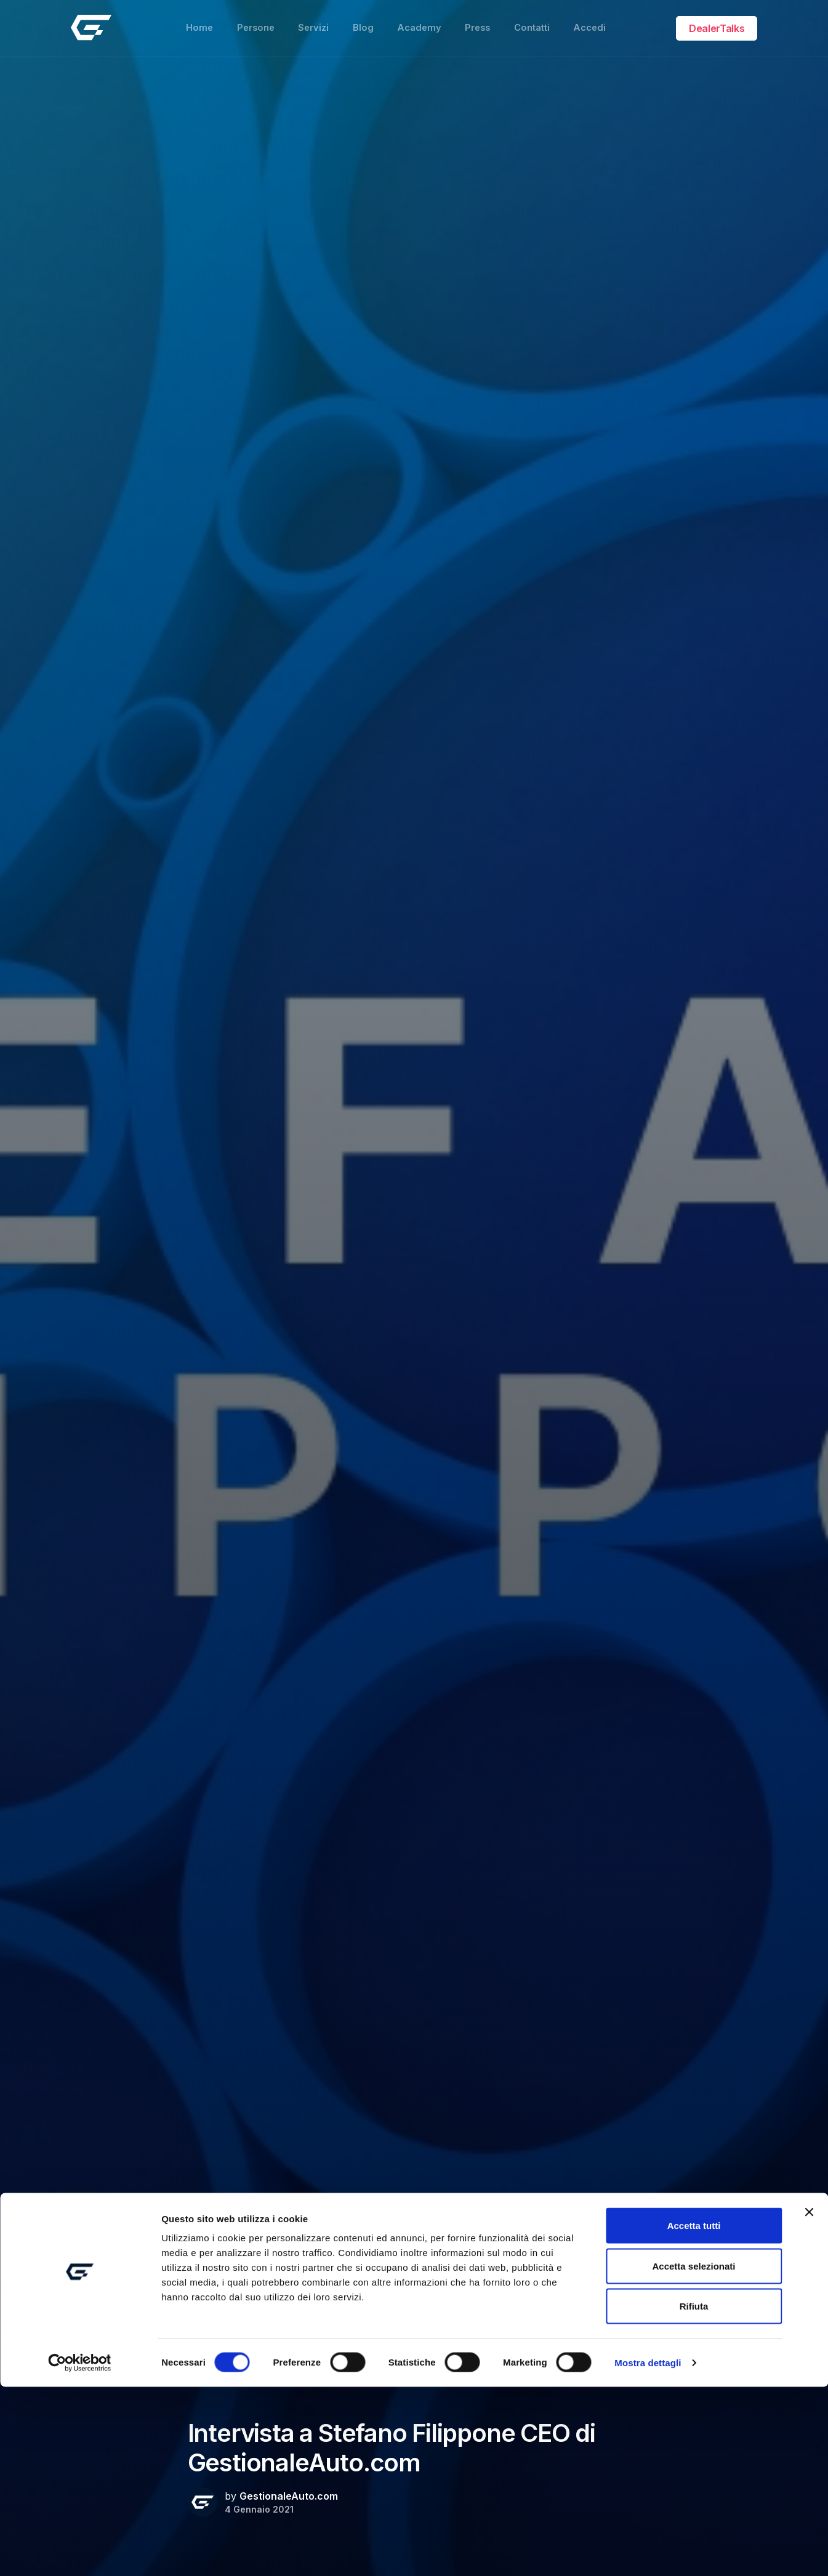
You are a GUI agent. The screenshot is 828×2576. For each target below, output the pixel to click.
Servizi (310, 22)
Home (192, 22)
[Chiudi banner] (809, 2401)
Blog (361, 22)
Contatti (536, 22)
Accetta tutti (694, 2414)
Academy (418, 22)
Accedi (597, 22)
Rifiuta (694, 2495)
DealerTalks (716, 22)
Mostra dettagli (647, 2551)
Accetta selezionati (693, 2455)
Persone (250, 22)
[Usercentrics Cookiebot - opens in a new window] (80, 2552)
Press (479, 22)
